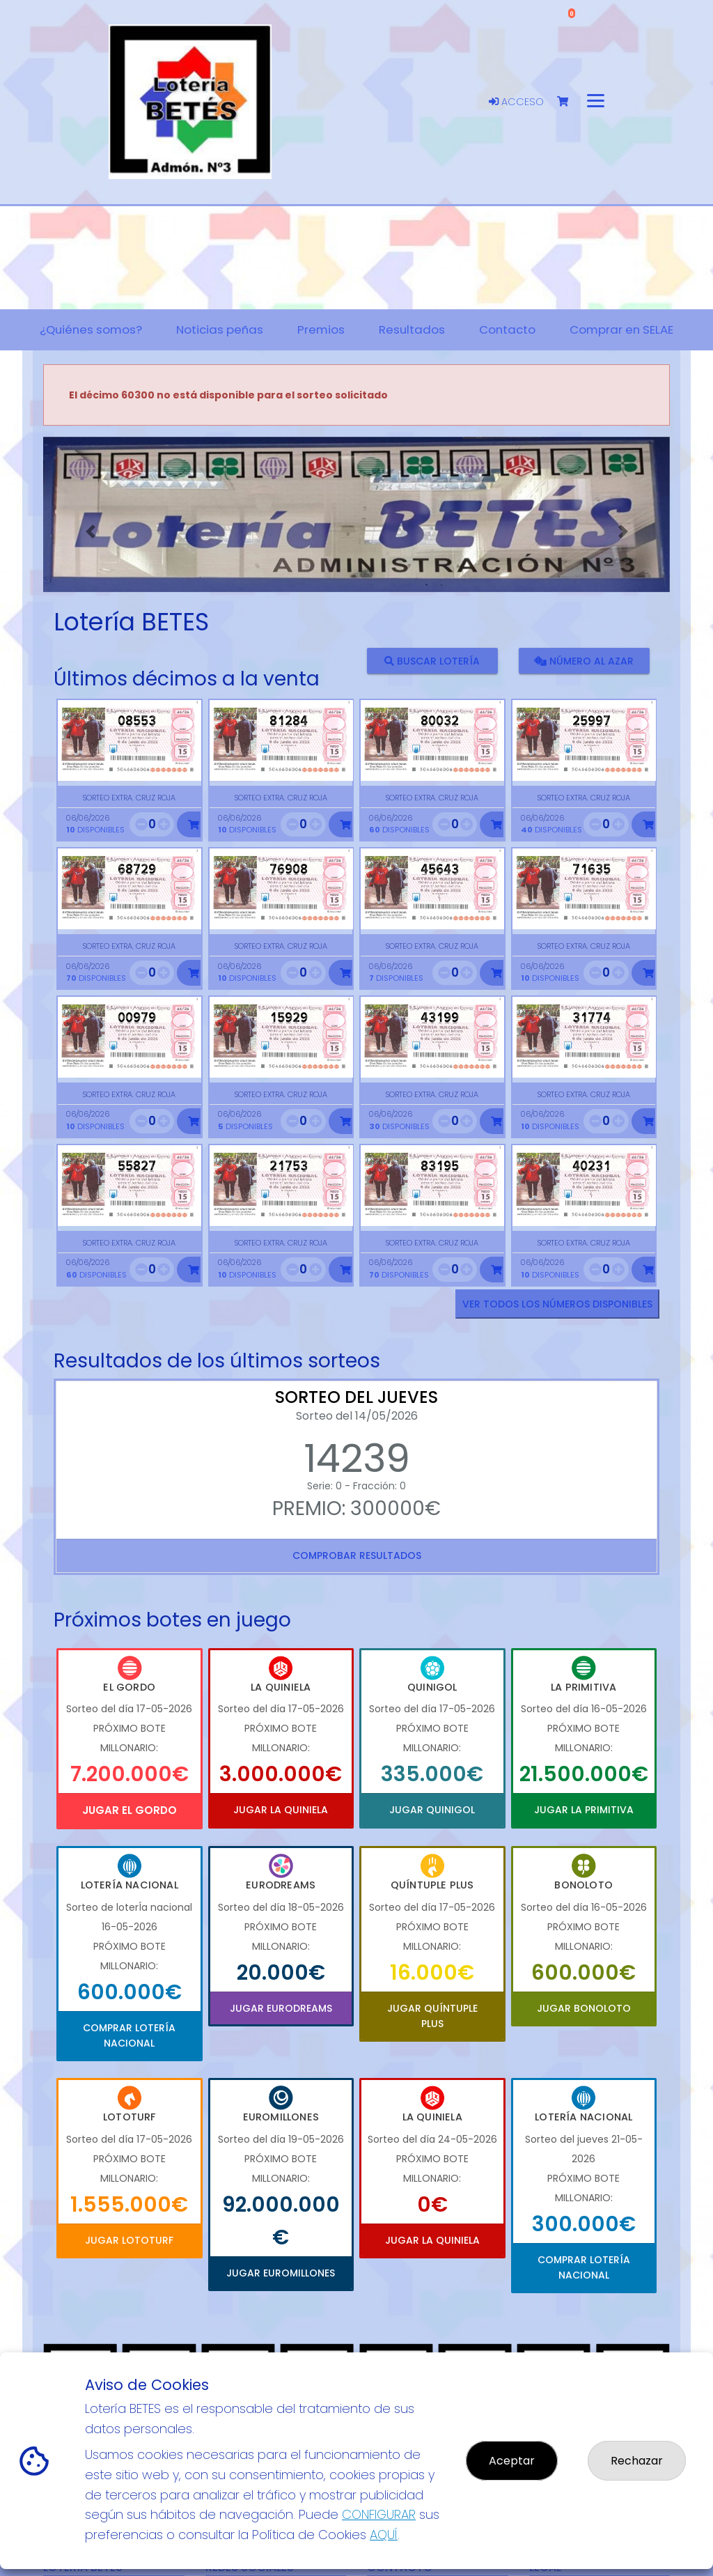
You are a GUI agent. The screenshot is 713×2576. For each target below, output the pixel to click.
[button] (90, 532)
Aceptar (512, 2461)
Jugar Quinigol (432, 1810)
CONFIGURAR (379, 2514)
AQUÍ (384, 2534)
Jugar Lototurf (129, 2240)
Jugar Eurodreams (281, 2008)
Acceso (516, 102)
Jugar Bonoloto (584, 2008)
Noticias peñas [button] (219, 329)
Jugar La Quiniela (280, 1810)
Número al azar (584, 660)
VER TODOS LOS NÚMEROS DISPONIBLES (557, 1304)
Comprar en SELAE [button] (621, 329)
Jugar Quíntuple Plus (432, 2016)
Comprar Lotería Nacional (129, 2035)
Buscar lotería (432, 660)
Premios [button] (321, 329)
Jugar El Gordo (129, 1810)
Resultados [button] (412, 329)
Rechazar (637, 2461)
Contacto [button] (507, 329)
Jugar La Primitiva (584, 1810)
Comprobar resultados (356, 1555)
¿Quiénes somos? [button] (91, 329)
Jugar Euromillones (280, 2273)
